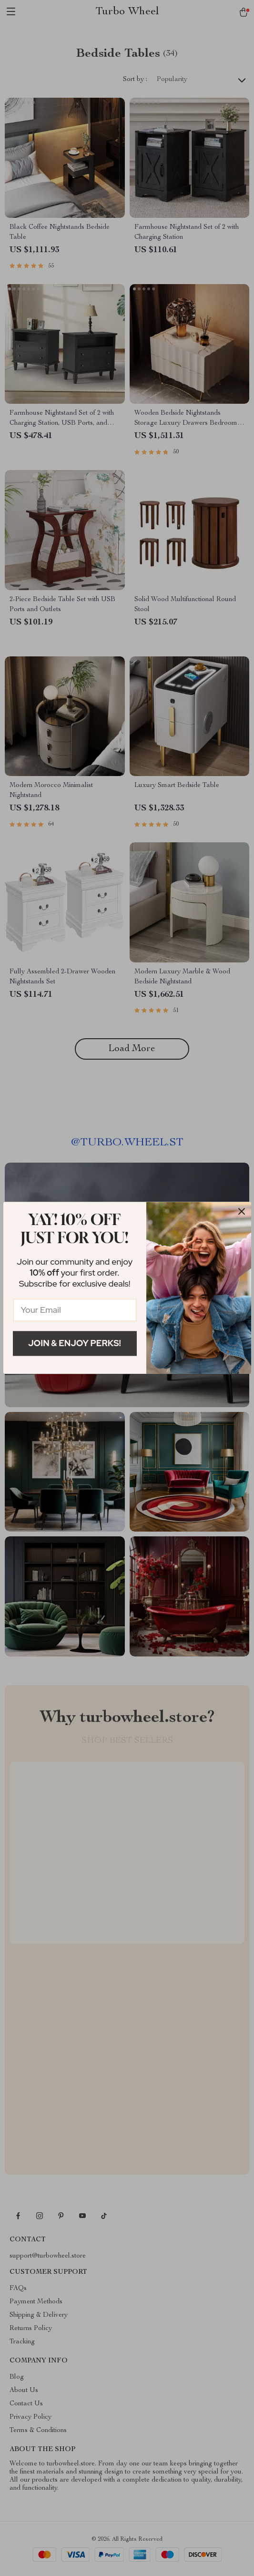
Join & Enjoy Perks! (74, 1343)
